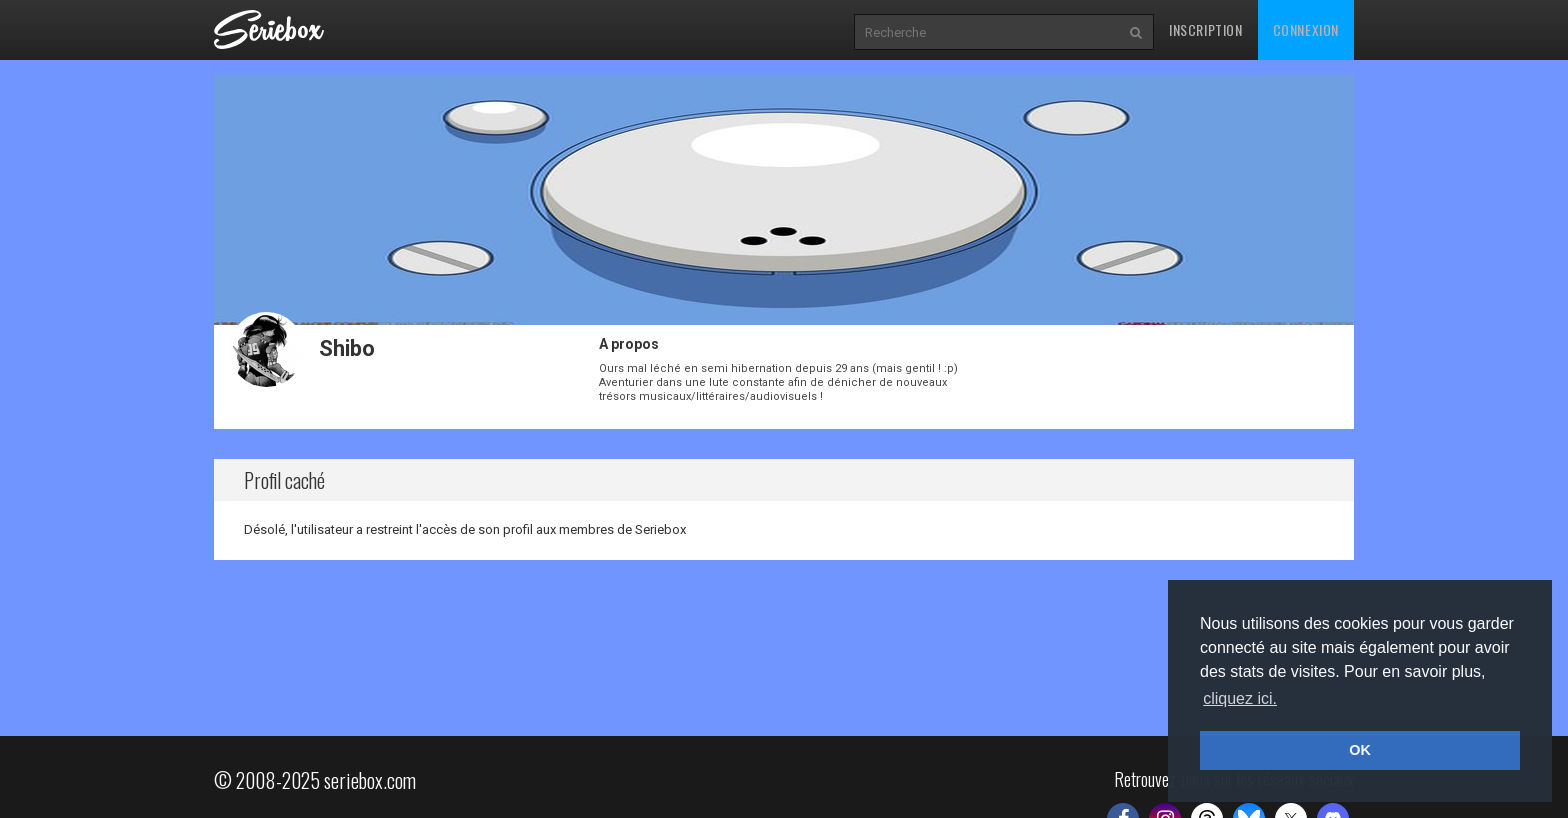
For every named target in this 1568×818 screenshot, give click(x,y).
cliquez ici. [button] (1240, 698)
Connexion (1306, 29)
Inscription (1206, 29)
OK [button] (1360, 750)
